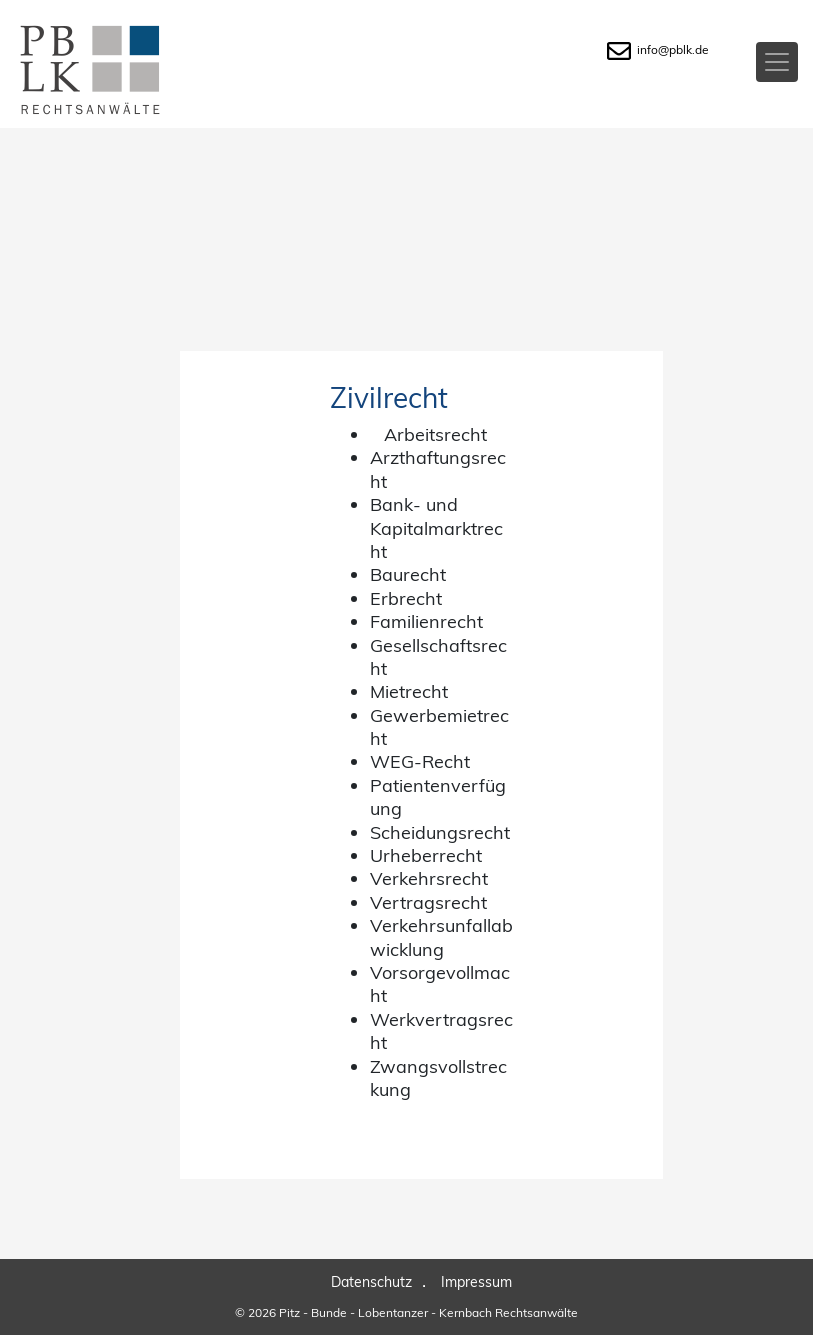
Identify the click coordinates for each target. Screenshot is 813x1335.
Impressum (476, 1282)
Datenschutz (371, 1282)
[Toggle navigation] (777, 62)
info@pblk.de (658, 49)
